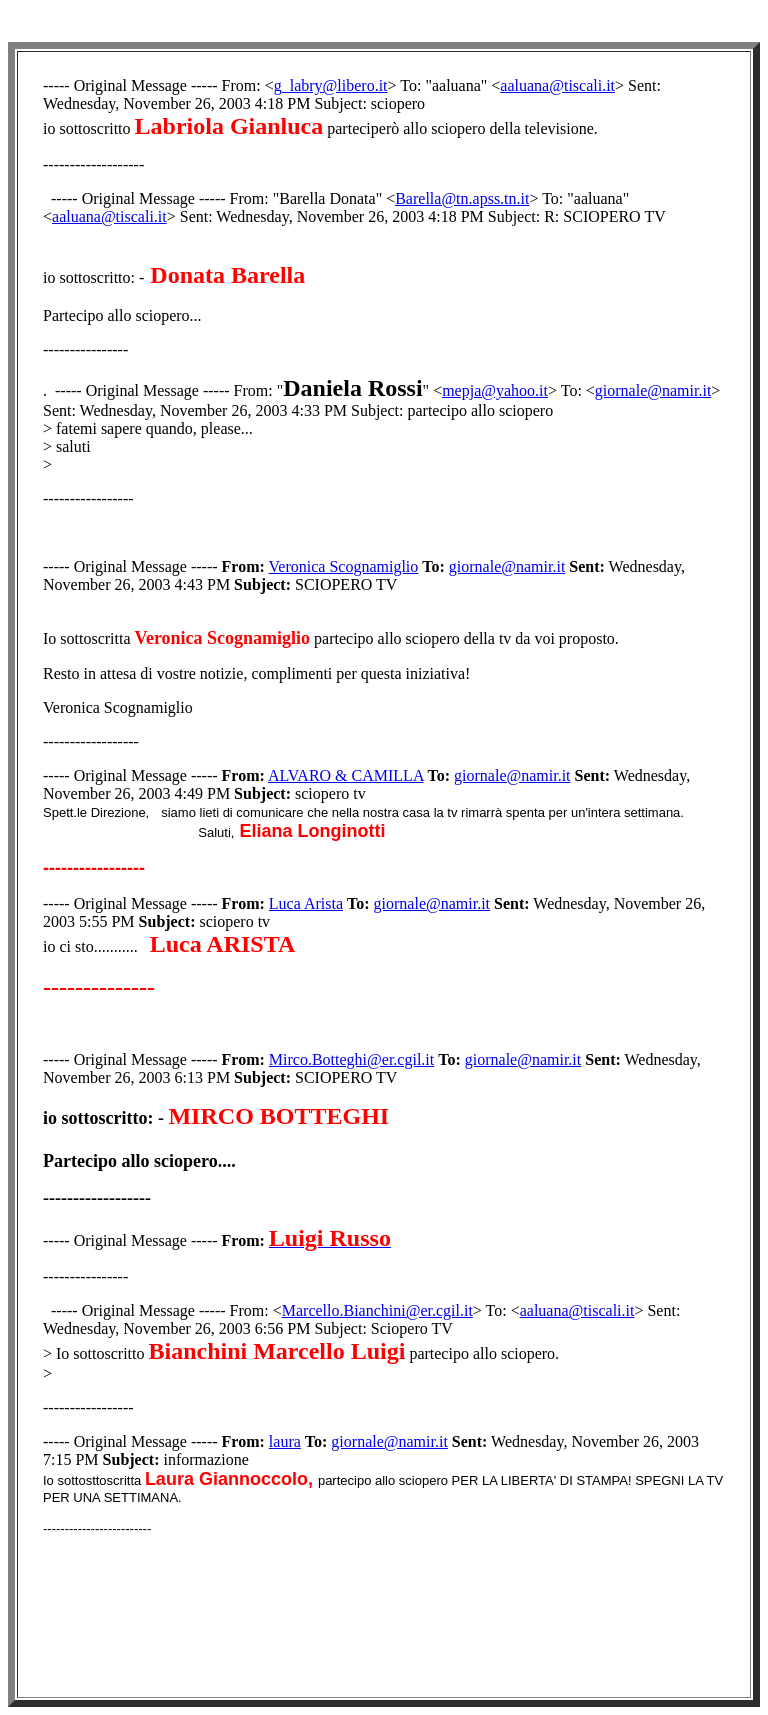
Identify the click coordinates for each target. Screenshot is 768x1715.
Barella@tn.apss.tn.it (462, 198)
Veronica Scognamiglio (344, 566)
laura (285, 1441)
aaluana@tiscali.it (557, 85)
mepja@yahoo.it (495, 390)
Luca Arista (306, 903)
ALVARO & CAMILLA (346, 775)
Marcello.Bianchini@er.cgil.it (377, 1310)
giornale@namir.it (653, 390)
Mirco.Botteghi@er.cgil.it (351, 1059)
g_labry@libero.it (331, 85)
